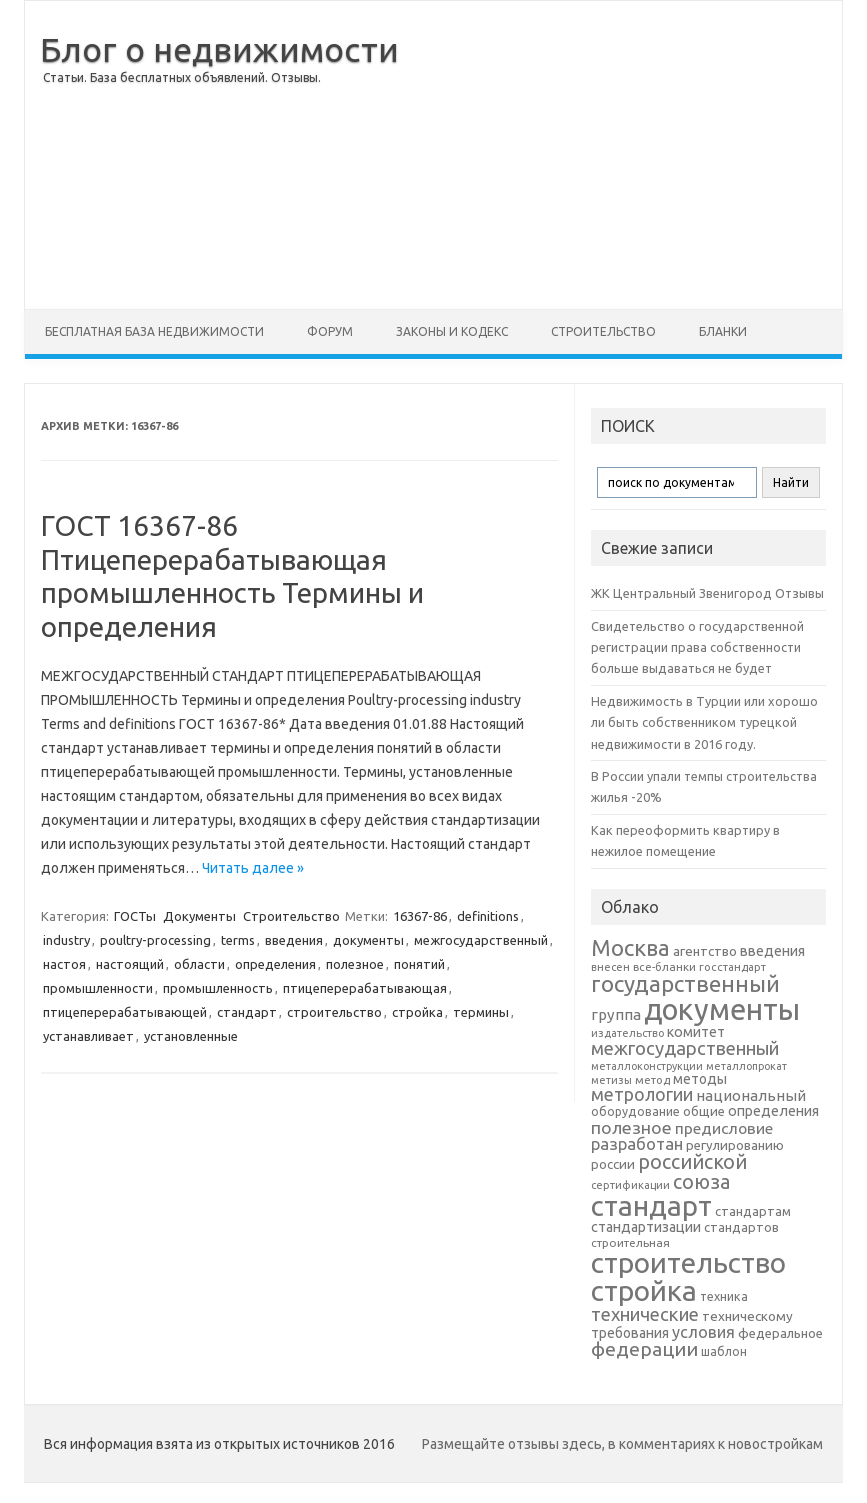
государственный (685, 983)
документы (368, 940)
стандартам (753, 1211)
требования (630, 1333)
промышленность (218, 988)
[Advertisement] (620, 155)
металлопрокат (746, 1066)
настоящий (130, 964)
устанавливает (88, 1036)
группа (616, 1014)
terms (238, 940)
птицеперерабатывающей (125, 1012)
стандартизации (646, 1227)
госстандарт (732, 967)
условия (703, 1332)
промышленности (98, 988)
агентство (705, 951)
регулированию (735, 1145)
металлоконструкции (647, 1066)
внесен (610, 967)
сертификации (630, 1185)
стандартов (741, 1227)
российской (692, 1162)
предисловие (724, 1128)
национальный (751, 1095)
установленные (191, 1036)
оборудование (635, 1111)
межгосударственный (481, 940)
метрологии (642, 1094)
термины (481, 1012)
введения (294, 940)
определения (275, 964)
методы (700, 1079)
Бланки (723, 331)
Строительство (603, 331)
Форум (330, 331)
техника (724, 1296)
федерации (644, 1349)
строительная (630, 1242)
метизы (611, 1080)
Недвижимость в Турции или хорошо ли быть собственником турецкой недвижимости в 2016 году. (704, 722)
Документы (199, 916)
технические (645, 1314)
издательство (627, 1033)
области (199, 964)
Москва (630, 947)
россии (613, 1164)
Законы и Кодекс (452, 331)
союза (701, 1182)
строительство (334, 1012)
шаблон (724, 1351)
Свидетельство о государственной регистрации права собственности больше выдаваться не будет (697, 647)
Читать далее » (253, 868)
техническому (747, 1316)
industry (66, 940)
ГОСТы (135, 916)
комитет (696, 1032)
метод (652, 1080)
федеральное (780, 1333)
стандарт (247, 1012)
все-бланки (664, 966)
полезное (355, 964)
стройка (417, 1012)
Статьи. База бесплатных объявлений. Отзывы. (182, 77)
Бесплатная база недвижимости (154, 331)
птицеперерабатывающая (365, 988)
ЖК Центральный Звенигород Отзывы (707, 593)
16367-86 (420, 916)
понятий (419, 964)
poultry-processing (155, 940)
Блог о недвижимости (219, 49)
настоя (64, 964)
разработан (637, 1143)
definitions (488, 916)
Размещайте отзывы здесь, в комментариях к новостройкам (622, 1444)
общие (704, 1111)
